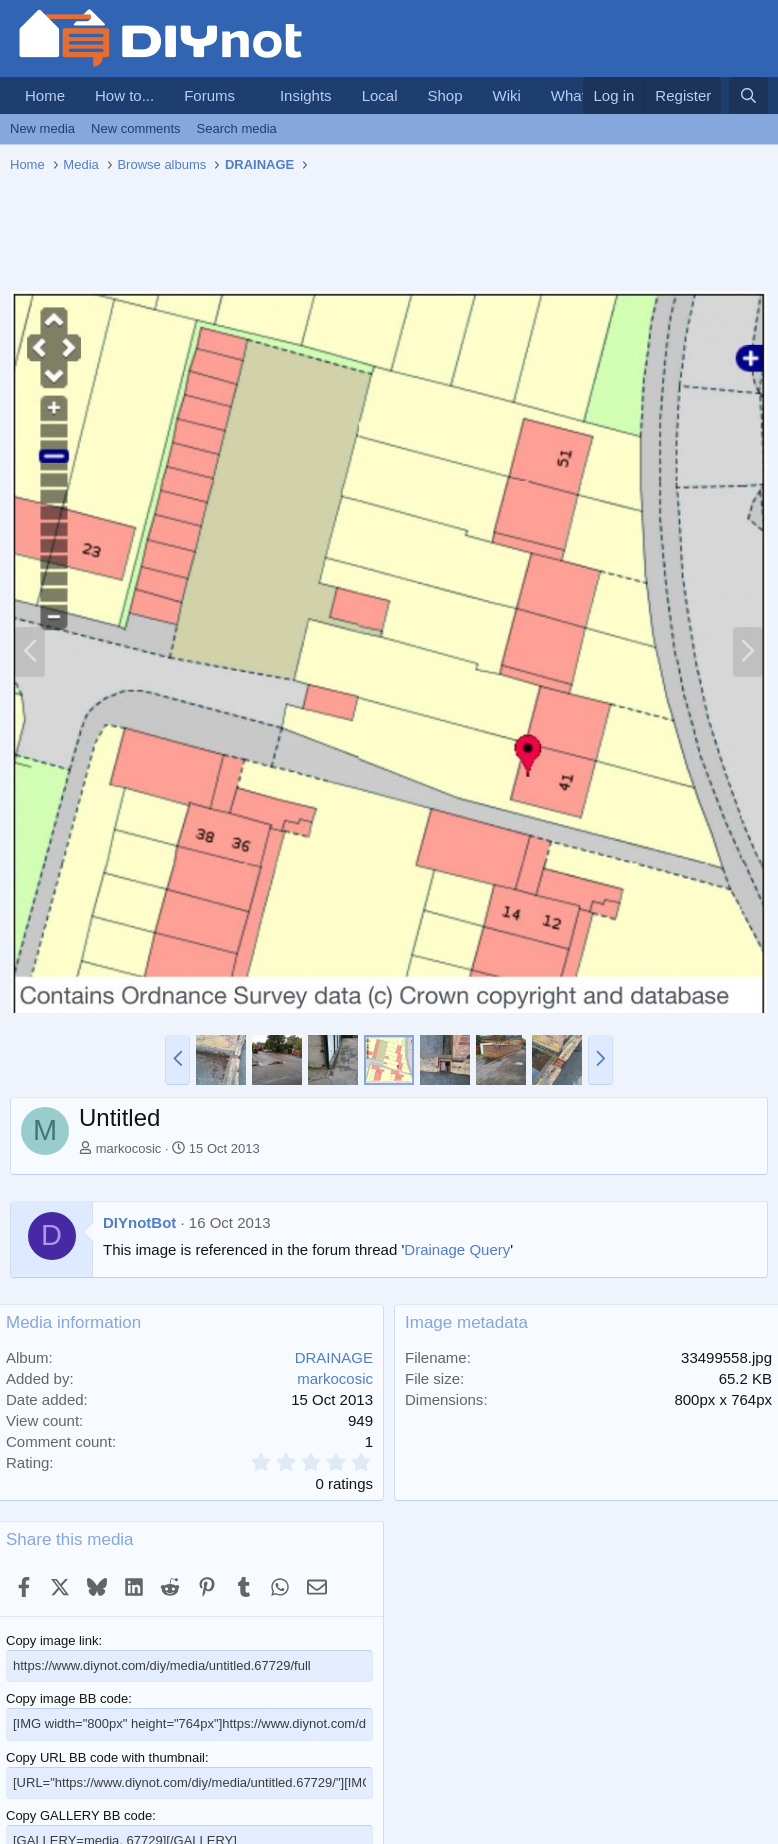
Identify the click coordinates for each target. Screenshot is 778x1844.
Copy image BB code (67, 1698)
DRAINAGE (334, 1357)
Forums (209, 95)
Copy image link (52, 1640)
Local (380, 95)
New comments (136, 128)
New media (42, 128)
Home (45, 95)
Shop (444, 95)
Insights (306, 95)
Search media (237, 128)
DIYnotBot (139, 1222)
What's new (589, 95)
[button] (251, 95)
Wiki (507, 95)
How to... (124, 95)
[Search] (748, 95)
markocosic (129, 1148)
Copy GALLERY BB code (79, 1815)
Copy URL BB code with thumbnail (105, 1757)
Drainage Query (457, 1249)
